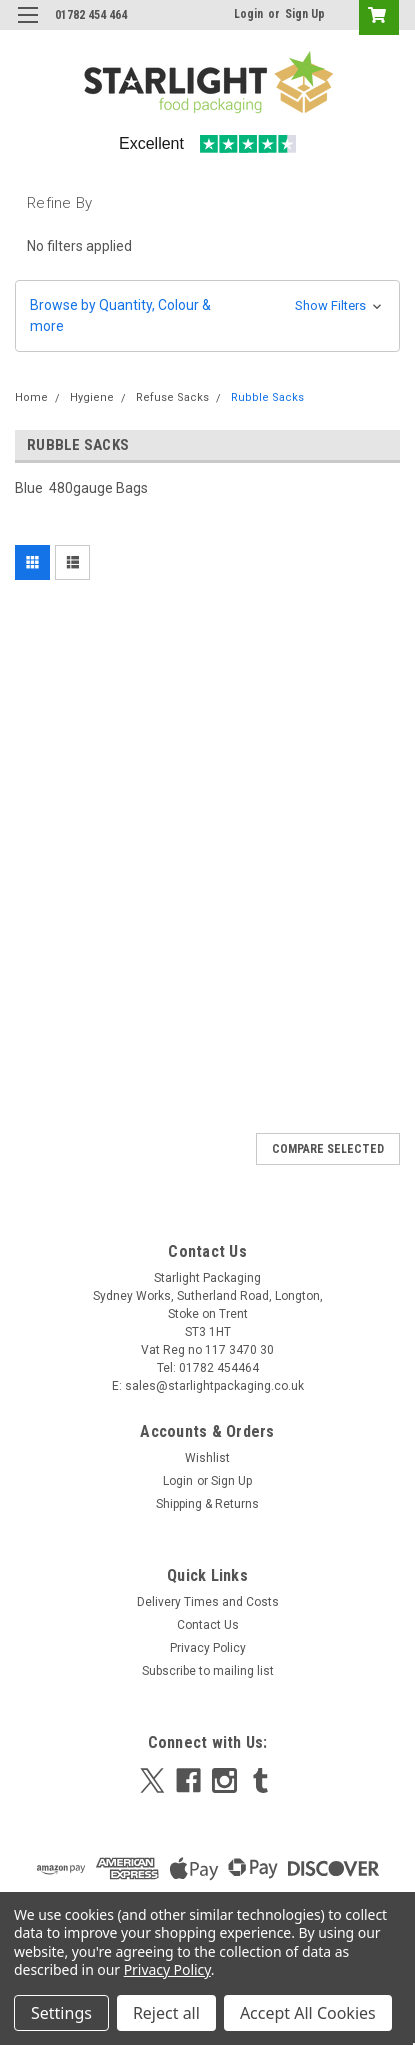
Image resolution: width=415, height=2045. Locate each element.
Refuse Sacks (172, 397)
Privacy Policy (208, 1648)
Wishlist (207, 1458)
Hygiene (92, 397)
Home (31, 397)
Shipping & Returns (207, 1504)
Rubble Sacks (267, 397)
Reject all (166, 2013)
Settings (61, 2013)
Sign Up (305, 14)
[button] (207, 316)
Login (248, 14)
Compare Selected (328, 1149)
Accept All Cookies (308, 2013)
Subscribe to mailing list (208, 1671)
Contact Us (208, 1625)
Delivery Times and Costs (208, 1602)
